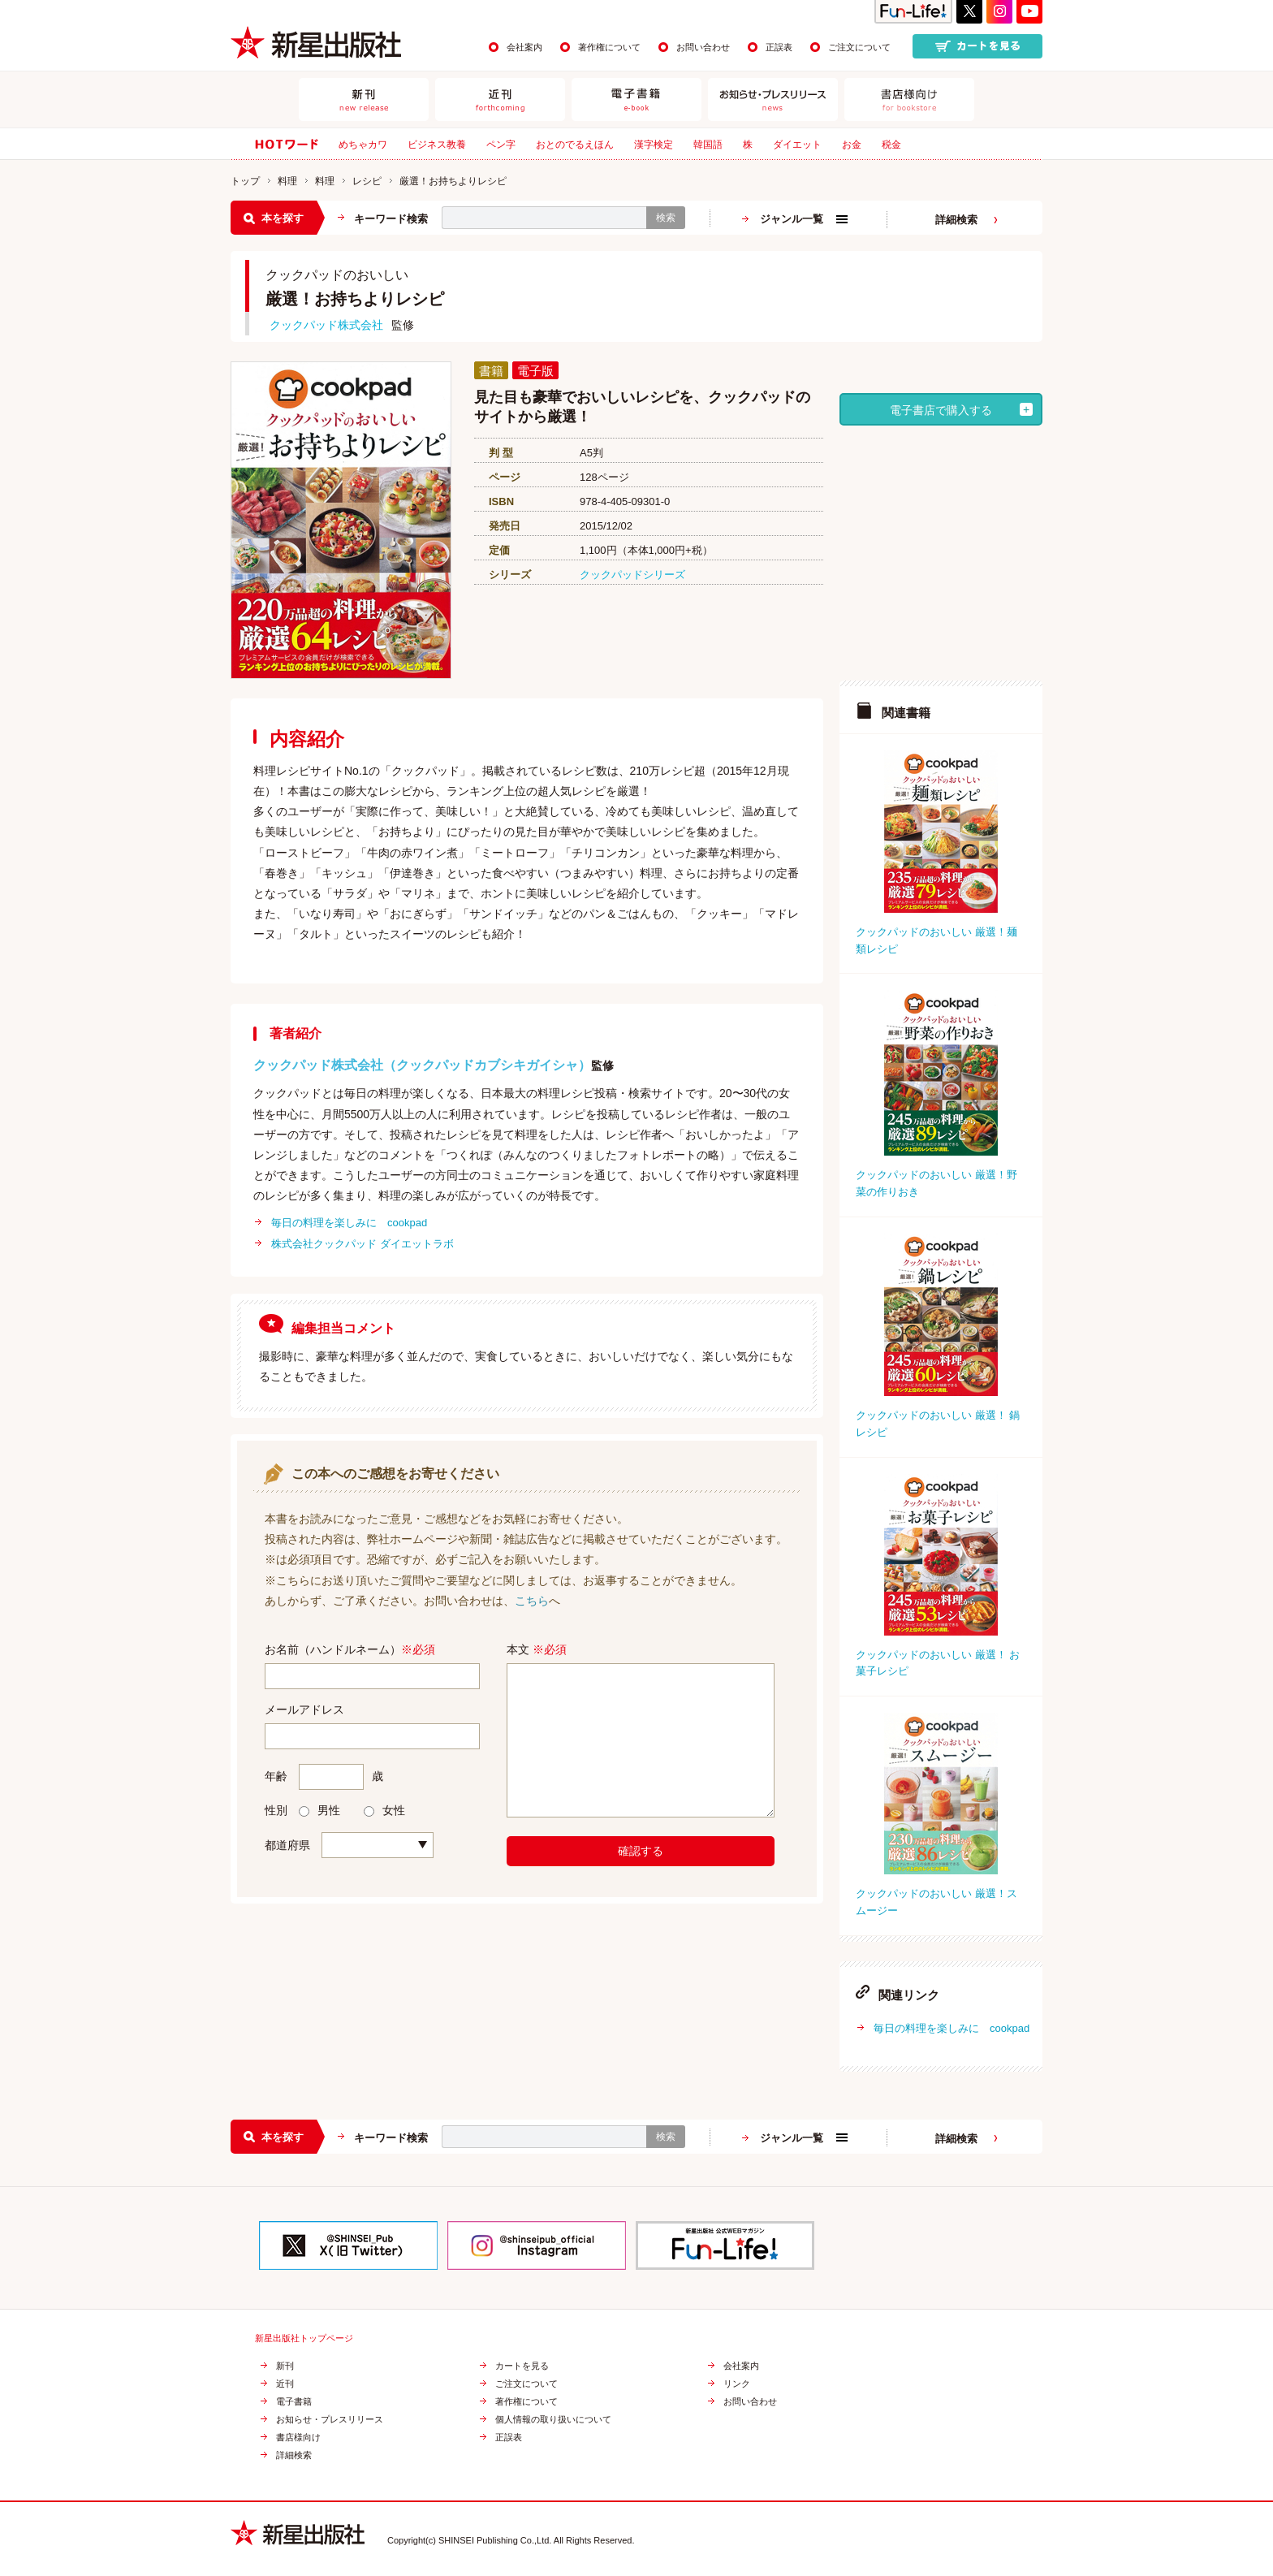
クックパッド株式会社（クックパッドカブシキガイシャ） (422, 1065)
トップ (245, 181)
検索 (665, 217)
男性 (319, 1810)
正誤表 (779, 47)
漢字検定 (653, 144)
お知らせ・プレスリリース (329, 2419)
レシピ (367, 181)
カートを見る (522, 2366)
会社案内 (524, 47)
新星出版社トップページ (304, 2338)
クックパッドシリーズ (632, 574)
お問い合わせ (703, 47)
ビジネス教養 (437, 144)
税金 (891, 144)
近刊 (285, 2383)
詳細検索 (956, 219)
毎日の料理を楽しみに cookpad (349, 1223)
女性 (384, 1810)
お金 (851, 144)
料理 (287, 181)
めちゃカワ (363, 144)
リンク (736, 2383)
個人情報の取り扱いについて (553, 2419)
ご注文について (859, 47)
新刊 (285, 2366)
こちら (532, 1600)
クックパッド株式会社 (326, 324)
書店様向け (298, 2437)
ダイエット (797, 144)
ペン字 (501, 144)
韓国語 (708, 144)
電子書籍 (294, 2401)
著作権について (609, 47)
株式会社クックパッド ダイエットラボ (362, 1244)
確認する (640, 1850)
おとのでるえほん (575, 144)
